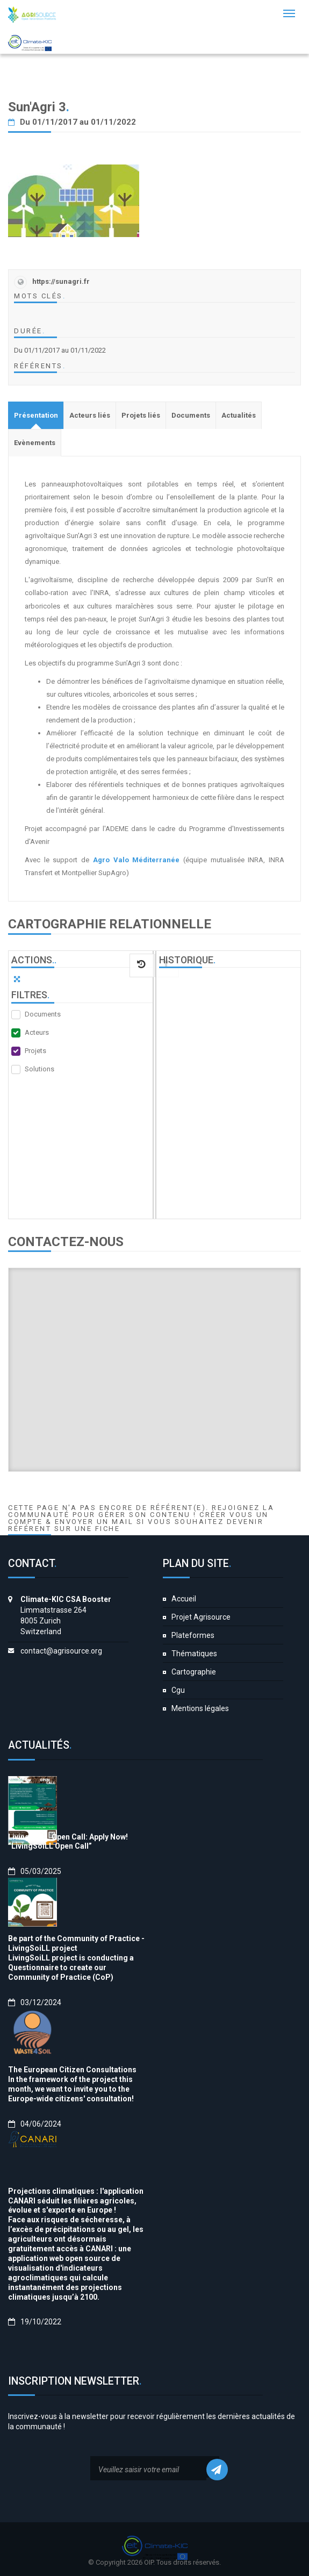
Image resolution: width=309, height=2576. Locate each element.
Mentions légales (200, 1708)
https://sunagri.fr (61, 281)
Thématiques (194, 1653)
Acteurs (37, 1032)
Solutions (39, 1069)
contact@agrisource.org (61, 1651)
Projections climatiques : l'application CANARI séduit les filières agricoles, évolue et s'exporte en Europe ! (75, 2201)
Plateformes (192, 1635)
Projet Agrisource (201, 1617)
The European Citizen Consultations (72, 2069)
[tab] (36, 415)
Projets (35, 1051)
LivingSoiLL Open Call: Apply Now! (68, 1837)
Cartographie (193, 1672)
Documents (43, 1014)
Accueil (183, 1598)
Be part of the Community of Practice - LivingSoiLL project (76, 1943)
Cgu (178, 1690)
